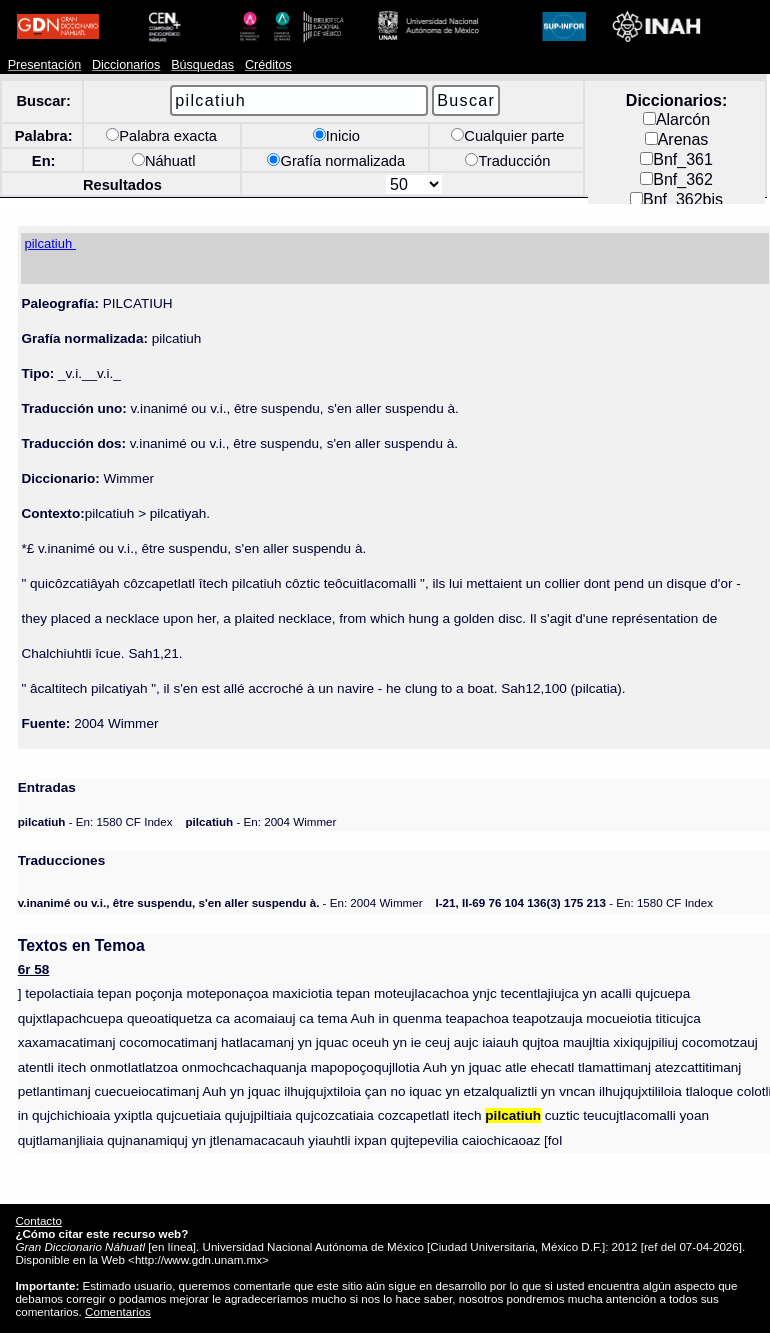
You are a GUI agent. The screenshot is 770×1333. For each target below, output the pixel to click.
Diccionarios (126, 65)
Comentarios (118, 1311)
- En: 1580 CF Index (95, 821)
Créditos (268, 65)
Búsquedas (202, 65)
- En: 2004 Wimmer (260, 821)
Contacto (38, 1220)
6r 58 (34, 969)
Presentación (44, 65)
